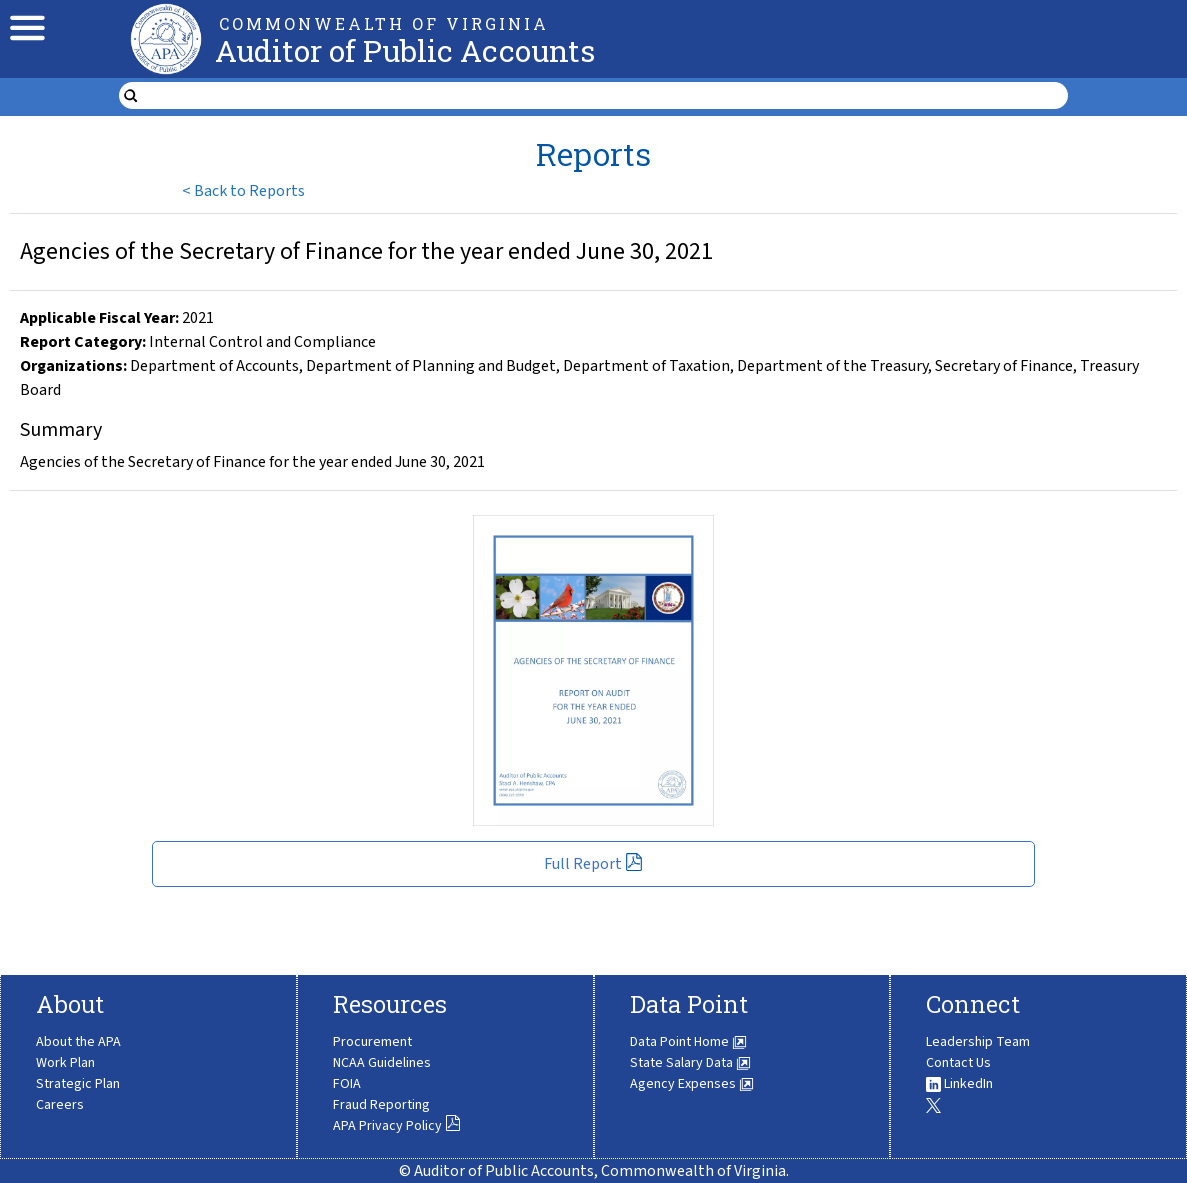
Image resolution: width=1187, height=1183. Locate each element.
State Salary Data (690, 1063)
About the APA (78, 1042)
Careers (60, 1105)
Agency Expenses (692, 1084)
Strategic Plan (78, 1084)
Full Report (593, 864)
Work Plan (65, 1063)
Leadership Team (978, 1042)
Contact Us (958, 1063)
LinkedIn (959, 1084)
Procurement (372, 1042)
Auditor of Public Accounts (405, 50)
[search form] (606, 96)
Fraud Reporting (381, 1105)
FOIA (347, 1084)
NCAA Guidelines (382, 1063)
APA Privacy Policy (397, 1126)
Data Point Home (688, 1042)
